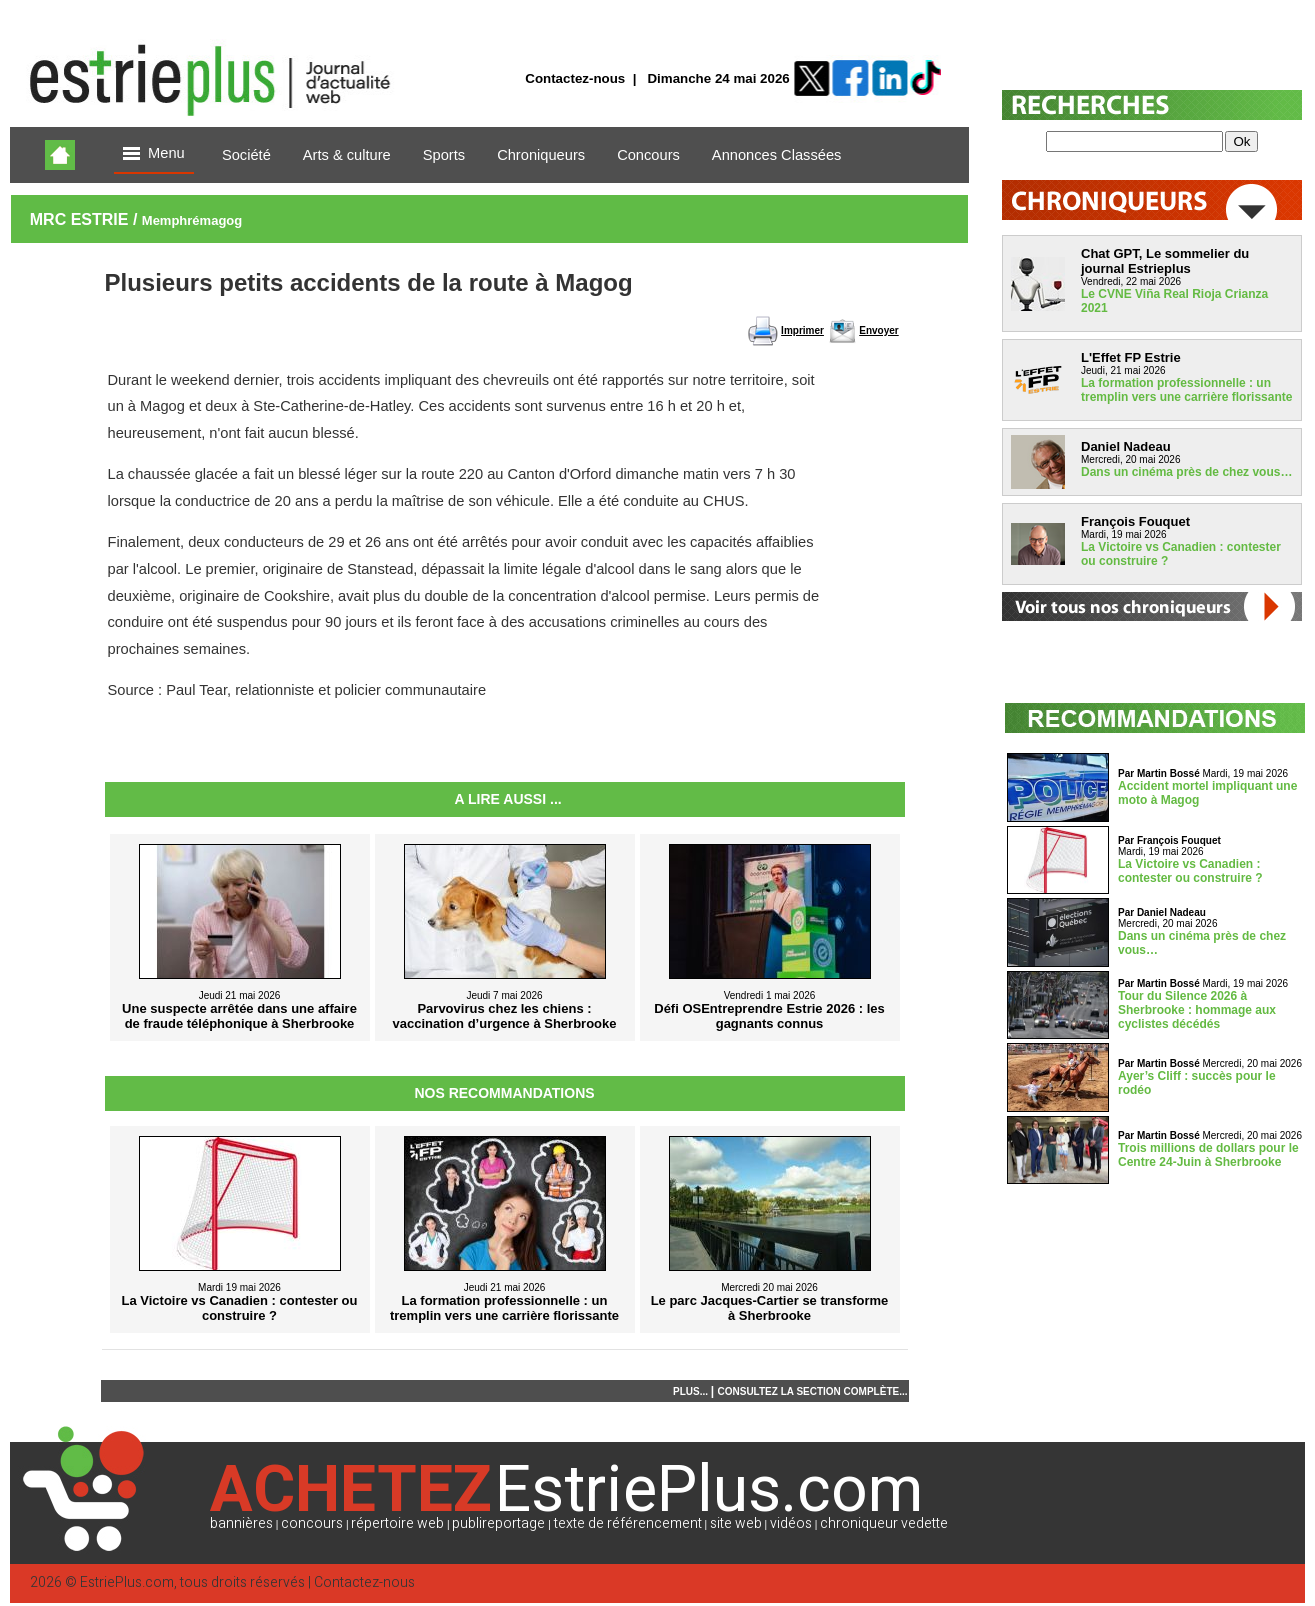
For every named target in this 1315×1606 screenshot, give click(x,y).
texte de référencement (628, 1523)
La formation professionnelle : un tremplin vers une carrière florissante (1186, 390)
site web (736, 1523)
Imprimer (802, 330)
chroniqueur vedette (884, 1523)
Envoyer (878, 330)
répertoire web (397, 1523)
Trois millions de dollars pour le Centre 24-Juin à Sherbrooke (1208, 1155)
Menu (154, 154)
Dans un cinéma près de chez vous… (1186, 472)
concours (312, 1523)
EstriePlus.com (127, 1582)
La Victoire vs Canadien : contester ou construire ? (1190, 871)
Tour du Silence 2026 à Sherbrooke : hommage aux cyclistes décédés (1197, 1010)
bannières (241, 1523)
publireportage (498, 1523)
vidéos (791, 1523)
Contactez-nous (575, 78)
